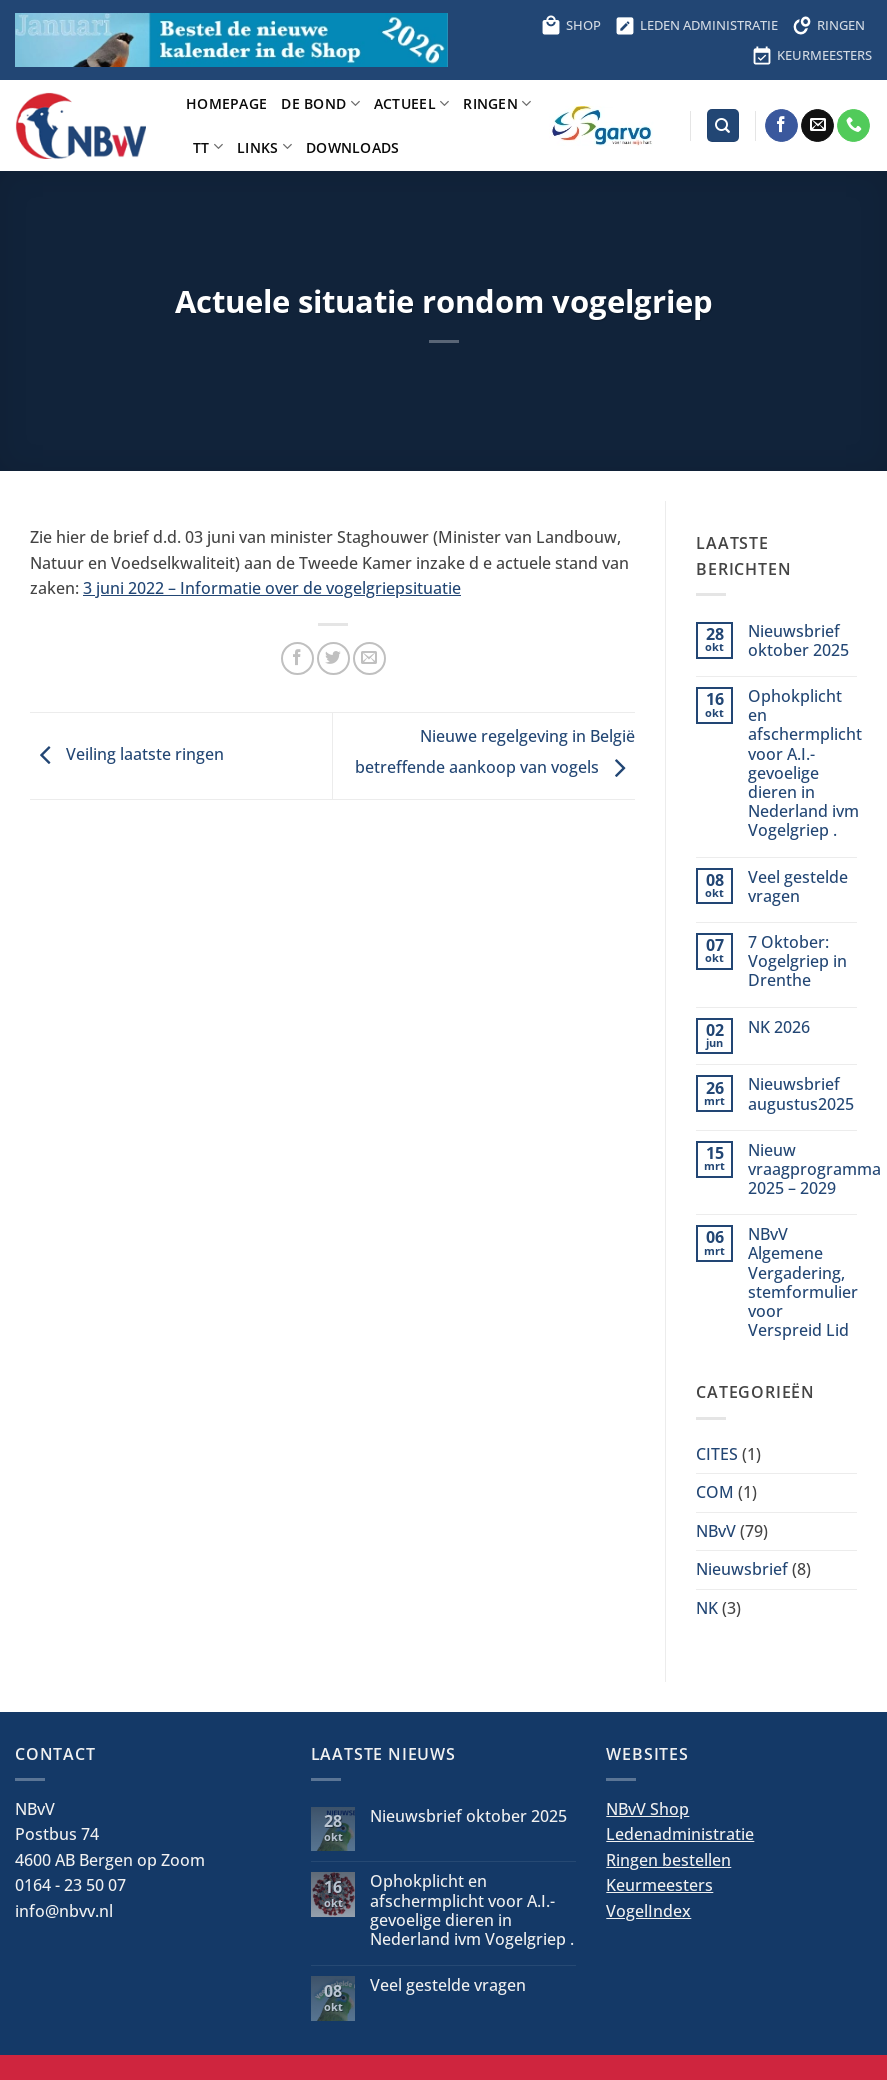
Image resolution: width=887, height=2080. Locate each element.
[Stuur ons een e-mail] (817, 126)
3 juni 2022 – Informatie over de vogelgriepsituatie (272, 588)
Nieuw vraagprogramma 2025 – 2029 (814, 1170)
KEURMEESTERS (812, 55)
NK (707, 1608)
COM (715, 1492)
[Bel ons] (853, 126)
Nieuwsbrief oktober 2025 (798, 641)
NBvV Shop (647, 1809)
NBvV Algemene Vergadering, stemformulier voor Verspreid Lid (803, 1282)
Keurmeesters (659, 1885)
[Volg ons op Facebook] (781, 126)
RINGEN (828, 25)
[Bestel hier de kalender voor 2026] (231, 39)
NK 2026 (779, 1027)
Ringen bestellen (668, 1860)
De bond (320, 103)
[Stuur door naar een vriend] (369, 658)
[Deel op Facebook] (297, 658)
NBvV (716, 1531)
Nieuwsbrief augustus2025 (801, 1094)
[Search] (723, 125)
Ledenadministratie (680, 1834)
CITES (717, 1454)
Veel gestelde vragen (798, 887)
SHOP (571, 25)
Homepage (226, 103)
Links (264, 146)
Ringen (497, 103)
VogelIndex (648, 1911)
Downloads (353, 147)
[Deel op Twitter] (333, 658)
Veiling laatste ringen (127, 754)
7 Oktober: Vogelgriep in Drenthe (797, 962)
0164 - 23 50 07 (70, 1885)
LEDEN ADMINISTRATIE (696, 25)
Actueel (412, 103)
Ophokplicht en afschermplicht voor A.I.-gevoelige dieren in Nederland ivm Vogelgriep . (805, 764)
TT (208, 146)
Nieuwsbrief (742, 1569)
